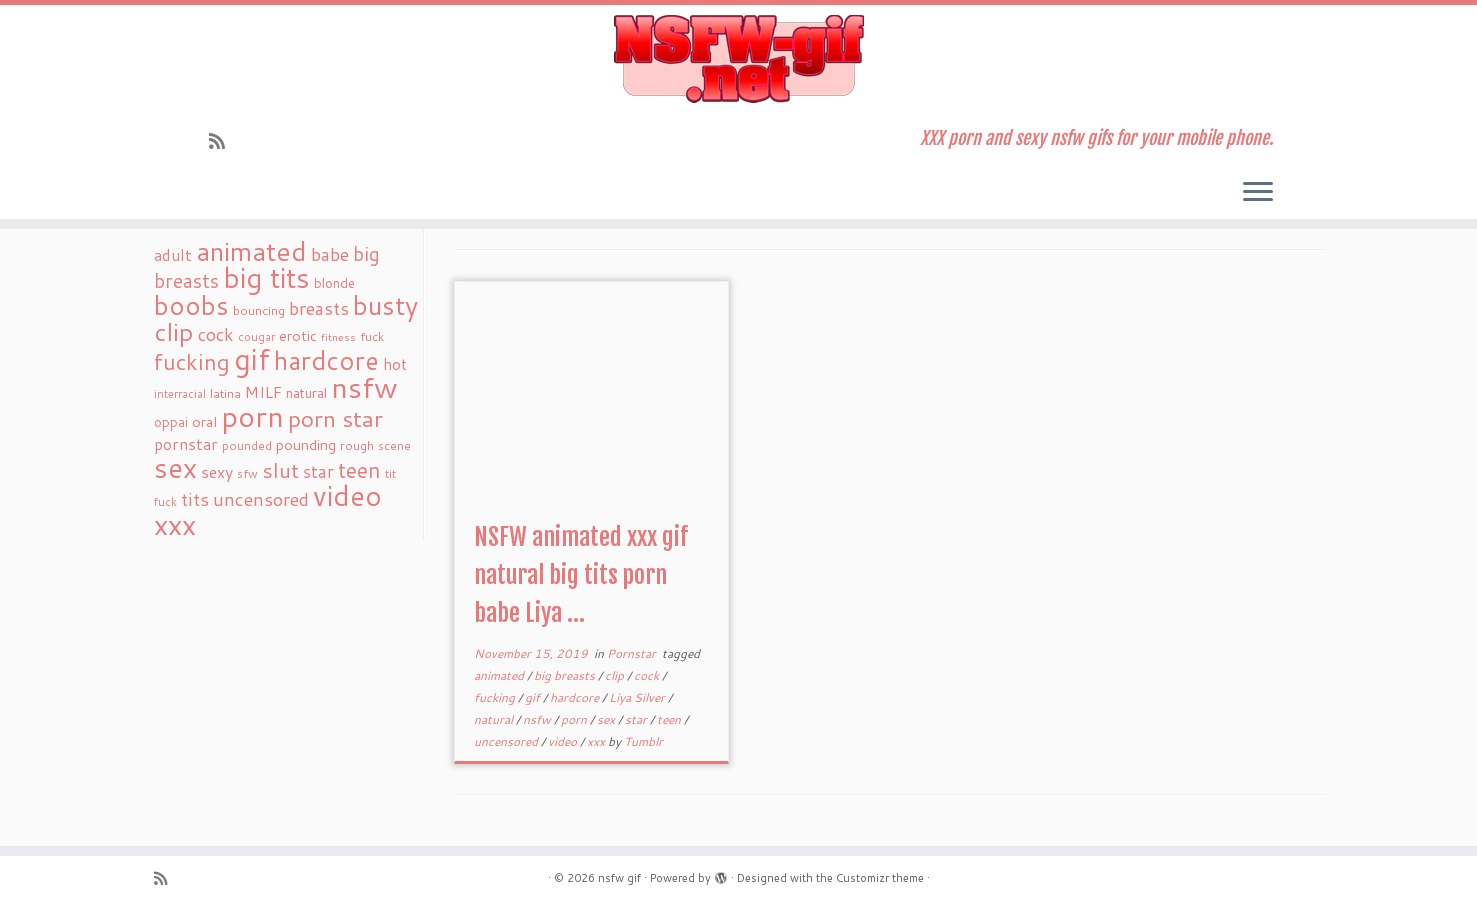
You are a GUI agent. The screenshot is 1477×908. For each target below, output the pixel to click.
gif (534, 697)
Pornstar (633, 653)
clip (616, 675)
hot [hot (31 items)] (395, 364)
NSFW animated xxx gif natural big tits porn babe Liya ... (581, 575)
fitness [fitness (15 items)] (338, 336)
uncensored (507, 741)
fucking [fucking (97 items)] (192, 361)
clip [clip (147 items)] (174, 331)
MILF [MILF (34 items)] (263, 392)
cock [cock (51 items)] (216, 334)
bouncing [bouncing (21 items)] (259, 310)
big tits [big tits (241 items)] (266, 277)
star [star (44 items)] (318, 471)
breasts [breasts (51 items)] (319, 308)
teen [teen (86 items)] (359, 470)
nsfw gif (619, 878)
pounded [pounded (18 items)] (247, 445)
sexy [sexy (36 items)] (217, 471)
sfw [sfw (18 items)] (247, 473)
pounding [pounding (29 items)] (306, 444)
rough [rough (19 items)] (357, 445)
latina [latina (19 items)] (225, 393)
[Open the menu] (1258, 193)
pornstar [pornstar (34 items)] (186, 444)
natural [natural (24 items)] (306, 392)
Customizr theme (880, 878)
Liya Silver (638, 697)
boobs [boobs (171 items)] (191, 305)
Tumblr (643, 741)
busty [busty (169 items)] (385, 305)
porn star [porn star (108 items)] (335, 418)
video (564, 741)
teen (670, 719)
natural (495, 719)
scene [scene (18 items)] (394, 445)
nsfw (538, 719)
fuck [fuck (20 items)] (372, 336)
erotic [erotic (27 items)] (298, 335)
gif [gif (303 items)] (252, 358)
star (637, 719)
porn (575, 719)
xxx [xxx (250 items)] (175, 524)
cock (648, 675)
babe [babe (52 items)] (330, 254)
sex (607, 719)
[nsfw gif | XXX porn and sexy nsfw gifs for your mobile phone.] (738, 59)
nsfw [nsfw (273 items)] (364, 387)
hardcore (576, 697)
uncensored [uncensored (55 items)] (261, 499)
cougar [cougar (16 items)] (256, 337)
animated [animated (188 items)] (251, 251)
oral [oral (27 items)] (204, 421)
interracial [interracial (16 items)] (180, 394)
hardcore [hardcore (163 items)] (326, 360)
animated (500, 675)
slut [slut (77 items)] (280, 470)
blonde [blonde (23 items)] (334, 282)
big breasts (566, 675)
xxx (597, 741)
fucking (496, 697)
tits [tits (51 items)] (195, 499)
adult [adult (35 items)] (173, 255)
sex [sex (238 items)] (175, 467)
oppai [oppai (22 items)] (171, 422)
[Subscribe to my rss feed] (223, 141)
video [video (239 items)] (347, 495)
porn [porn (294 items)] (252, 415)
